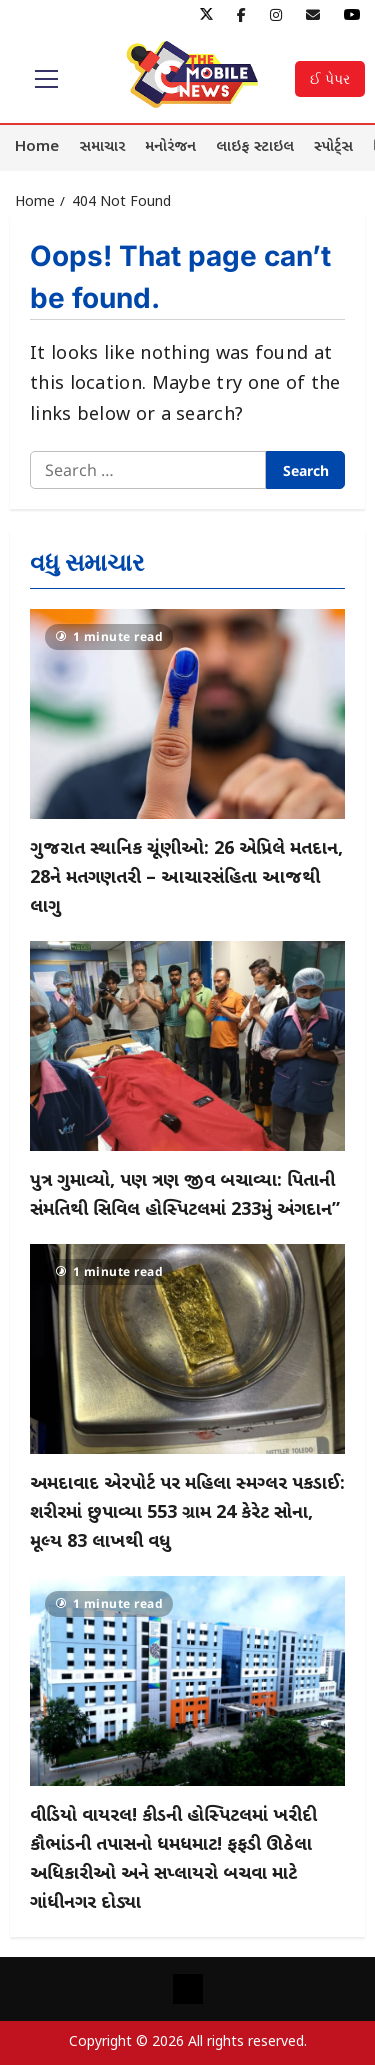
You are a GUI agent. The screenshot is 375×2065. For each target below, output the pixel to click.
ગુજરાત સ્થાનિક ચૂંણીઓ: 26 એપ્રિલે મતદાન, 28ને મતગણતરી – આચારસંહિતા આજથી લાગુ (186, 878)
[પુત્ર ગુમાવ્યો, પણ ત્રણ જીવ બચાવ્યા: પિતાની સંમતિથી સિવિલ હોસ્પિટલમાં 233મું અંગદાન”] (187, 1046)
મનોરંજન (170, 147)
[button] (46, 79)
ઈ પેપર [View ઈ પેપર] (330, 78)
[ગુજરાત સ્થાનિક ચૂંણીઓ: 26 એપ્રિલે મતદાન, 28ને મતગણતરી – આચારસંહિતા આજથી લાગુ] (187, 714)
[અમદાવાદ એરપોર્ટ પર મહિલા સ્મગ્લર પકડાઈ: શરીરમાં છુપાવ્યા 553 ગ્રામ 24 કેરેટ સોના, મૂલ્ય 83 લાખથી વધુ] (187, 1349)
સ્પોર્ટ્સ (333, 147)
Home (37, 147)
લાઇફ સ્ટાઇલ (255, 147)
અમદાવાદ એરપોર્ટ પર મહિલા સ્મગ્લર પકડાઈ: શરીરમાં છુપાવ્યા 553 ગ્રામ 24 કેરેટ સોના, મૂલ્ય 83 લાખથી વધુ (187, 1513)
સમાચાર (102, 147)
